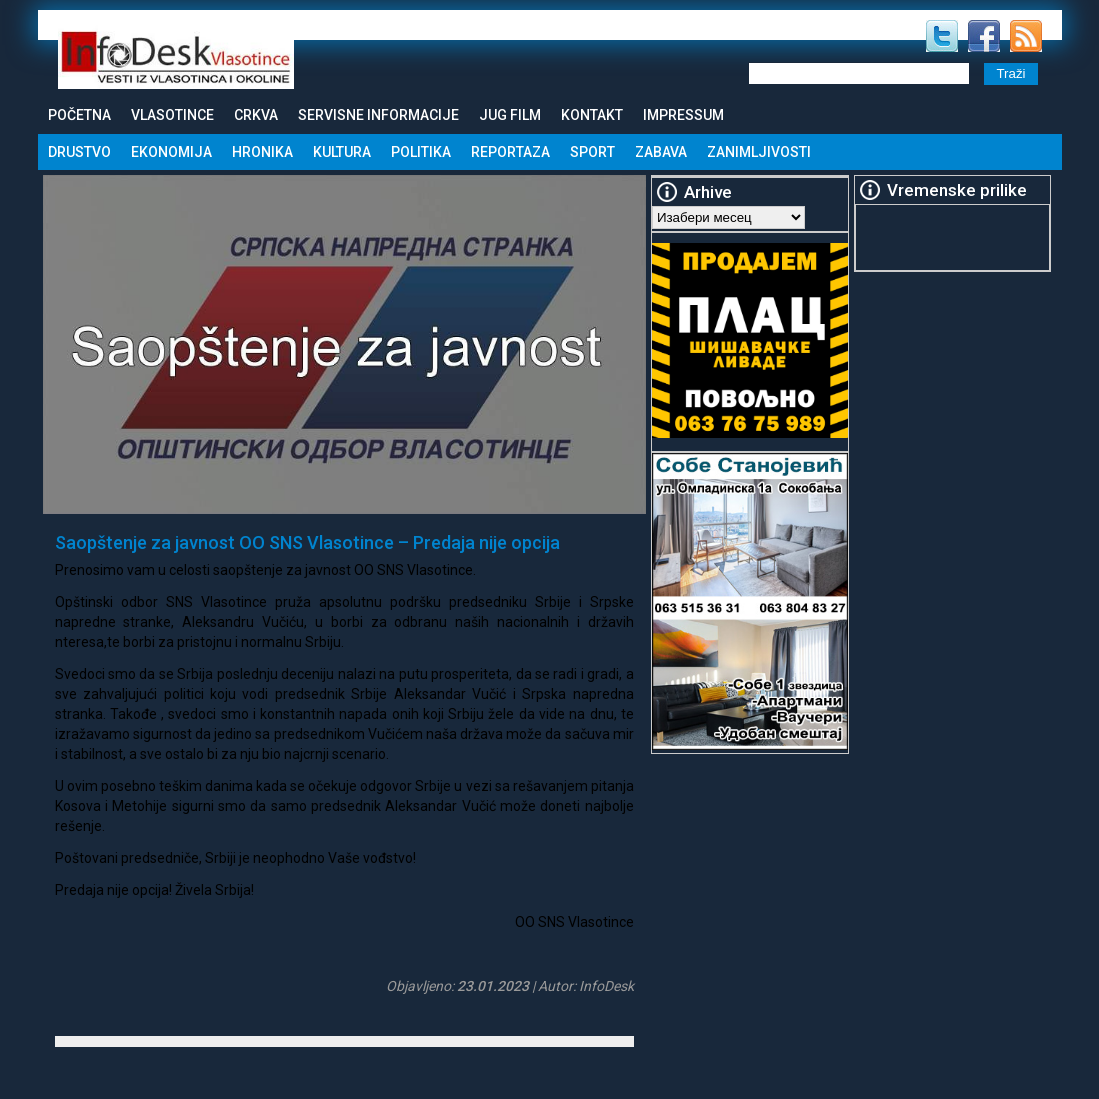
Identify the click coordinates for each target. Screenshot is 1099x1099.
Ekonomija (171, 152)
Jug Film (510, 115)
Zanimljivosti (759, 152)
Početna (79, 115)
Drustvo (79, 152)
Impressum (683, 115)
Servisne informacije (378, 115)
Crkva (256, 115)
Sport (592, 152)
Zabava (661, 152)
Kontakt (592, 115)
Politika (421, 152)
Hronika (262, 152)
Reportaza (510, 152)
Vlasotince (172, 115)
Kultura (342, 152)
